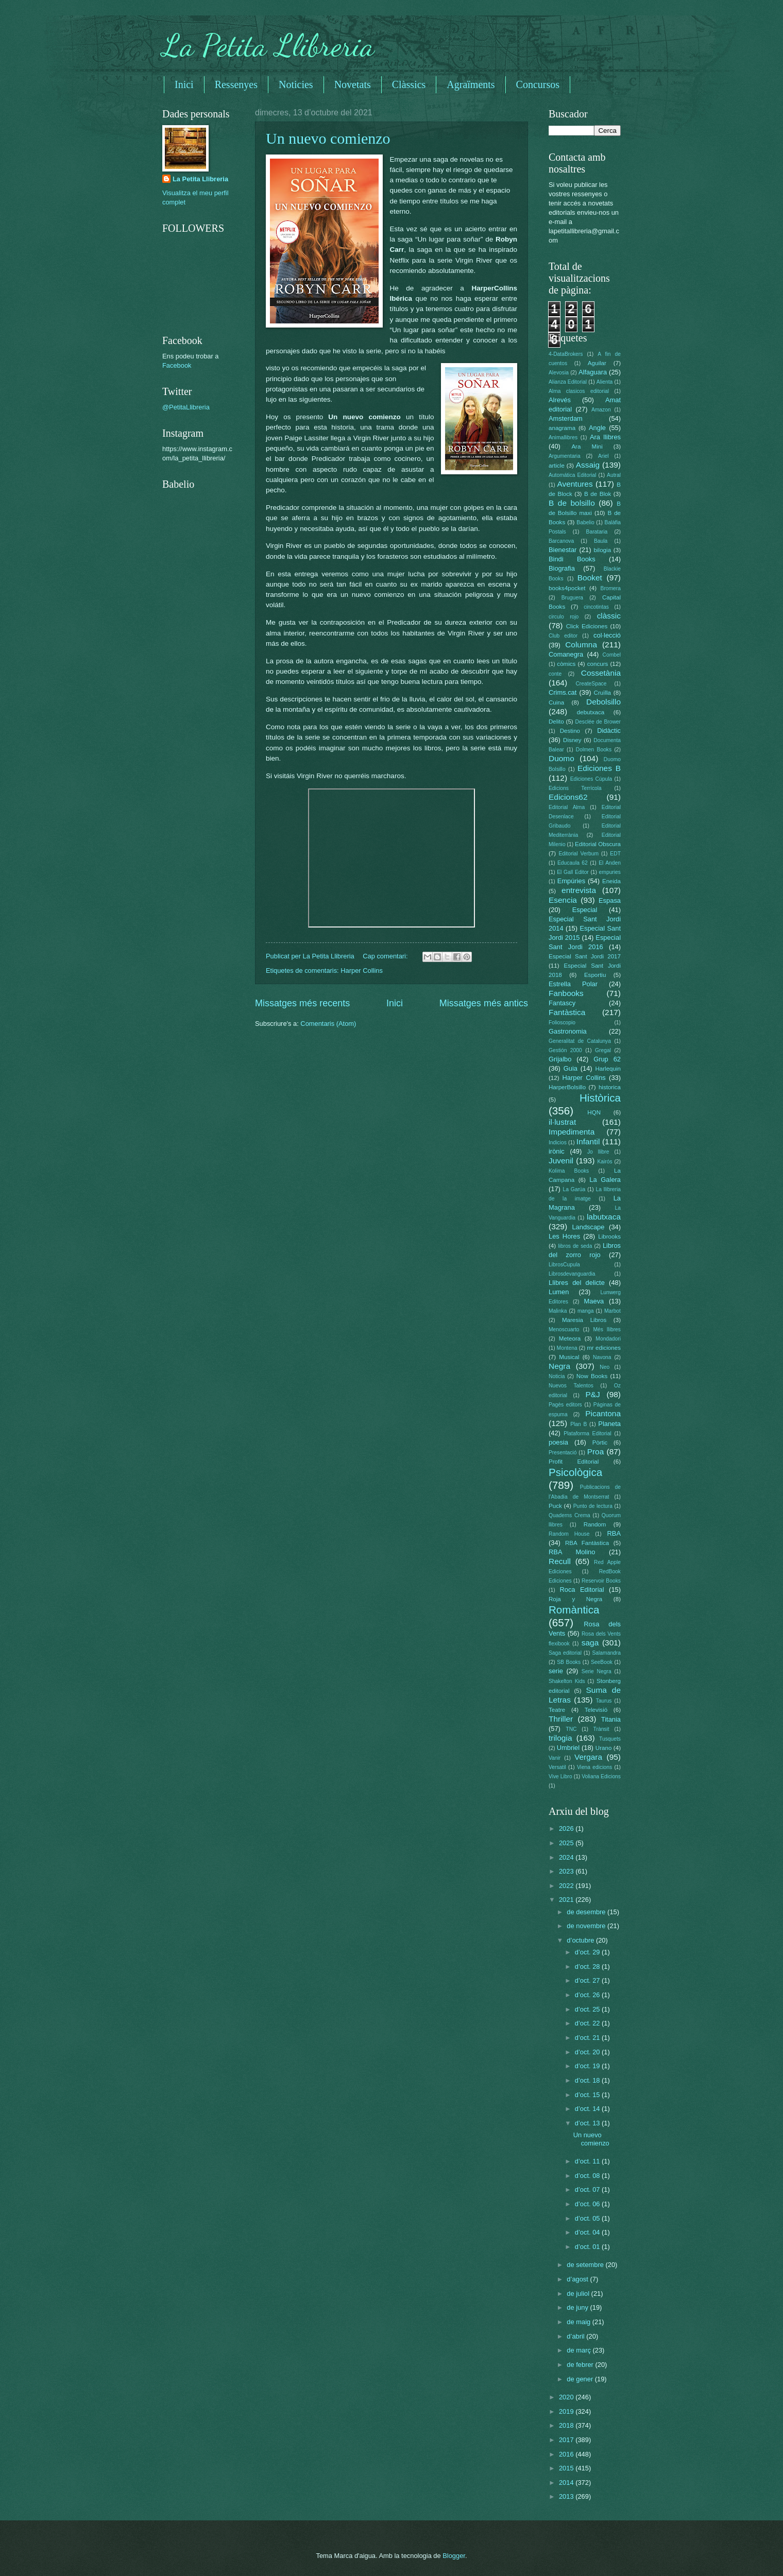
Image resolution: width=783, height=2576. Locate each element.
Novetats (352, 84)
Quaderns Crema (569, 1515)
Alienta (604, 382)
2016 (567, 2454)
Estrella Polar (573, 984)
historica (610, 1087)
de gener (580, 2379)
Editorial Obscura (598, 844)
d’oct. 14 (588, 2109)
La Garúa (574, 1189)
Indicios (558, 1142)
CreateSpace (590, 683)
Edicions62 (568, 797)
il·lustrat (562, 1122)
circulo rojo (563, 617)
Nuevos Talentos (571, 1385)
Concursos (537, 84)
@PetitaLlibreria (186, 407)
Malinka (558, 1311)
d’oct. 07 (588, 2189)
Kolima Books (569, 1171)
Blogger (453, 2556)
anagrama (562, 428)
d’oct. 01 (588, 2247)
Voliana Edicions (601, 1776)
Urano (603, 1748)
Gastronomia (568, 1031)
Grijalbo (560, 1059)
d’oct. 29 (588, 1952)
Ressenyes (236, 84)
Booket (589, 577)
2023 (567, 1871)
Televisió (596, 1710)
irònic (557, 1151)
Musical (569, 1357)
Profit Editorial (574, 1461)
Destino (570, 731)
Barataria (597, 532)
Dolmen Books (593, 749)
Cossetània (601, 672)
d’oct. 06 (588, 2204)
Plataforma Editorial (587, 1433)
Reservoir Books (601, 1581)
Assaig (588, 464)
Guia (570, 1068)
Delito (556, 721)
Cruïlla (602, 693)
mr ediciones (604, 1348)
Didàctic (609, 730)
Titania (611, 1719)
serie (556, 1671)
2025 (567, 1843)
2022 (567, 1886)
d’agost (578, 2279)
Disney (572, 740)
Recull (560, 1561)
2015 (567, 2468)
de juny (578, 2307)
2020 (567, 2397)
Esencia (563, 900)
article (557, 465)
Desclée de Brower (598, 722)
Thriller (561, 1718)
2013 (567, 2496)
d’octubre (581, 1940)
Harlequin (608, 1069)
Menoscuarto (564, 1329)
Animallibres (563, 437)
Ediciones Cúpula (591, 779)
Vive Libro (560, 1776)
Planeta (609, 1424)
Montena (567, 1348)
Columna (581, 644)
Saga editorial (565, 1653)
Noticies (296, 84)
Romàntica (574, 1610)
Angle (597, 428)
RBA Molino (572, 1552)
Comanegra (566, 654)
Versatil (557, 1767)
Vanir (554, 1758)
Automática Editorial (573, 475)
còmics (566, 664)
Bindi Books (572, 559)
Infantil (588, 1141)
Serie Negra (596, 1671)
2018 (567, 2425)
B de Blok (597, 494)
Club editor (563, 636)
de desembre (587, 1912)
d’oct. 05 (588, 2218)
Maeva (594, 1301)
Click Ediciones (586, 626)
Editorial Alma (567, 807)
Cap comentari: (386, 956)
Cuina (556, 702)
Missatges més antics (483, 1003)
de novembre (587, 1926)
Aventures (574, 483)
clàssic (609, 615)
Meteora (570, 1338)
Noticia (557, 1376)
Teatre (557, 1710)
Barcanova (561, 541)
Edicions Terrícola (575, 788)
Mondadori (608, 1339)
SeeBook (601, 1662)
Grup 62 (607, 1059)
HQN (594, 1112)
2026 (567, 1828)
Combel (612, 655)
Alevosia (559, 372)
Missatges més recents (302, 1003)
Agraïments (471, 84)
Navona (602, 1357)
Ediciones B (599, 768)
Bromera (611, 588)
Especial (585, 910)
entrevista (578, 890)
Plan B (578, 1424)
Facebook (177, 365)
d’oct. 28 (588, 1966)
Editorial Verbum (578, 853)
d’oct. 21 (588, 2037)
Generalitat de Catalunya (580, 1041)
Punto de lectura (592, 1506)
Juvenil (561, 1160)
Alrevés (560, 400)
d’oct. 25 (588, 2009)
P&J (592, 1394)
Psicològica (575, 1472)
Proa (595, 1451)
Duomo (561, 758)
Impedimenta (571, 1131)
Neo (604, 1367)
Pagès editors (565, 1404)
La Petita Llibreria (268, 45)
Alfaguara (592, 372)
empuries (610, 872)
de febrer (581, 2364)
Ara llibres (605, 437)
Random (595, 1524)
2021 (567, 1899)
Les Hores (564, 1236)
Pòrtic (600, 1442)
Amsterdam (566, 418)
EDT (615, 853)
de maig (579, 2322)
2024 (567, 1857)
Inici (184, 84)
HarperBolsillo (567, 1087)
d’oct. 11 (588, 2161)
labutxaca (604, 1216)
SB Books (569, 1662)
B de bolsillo (572, 503)
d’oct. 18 (588, 2080)
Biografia (562, 568)
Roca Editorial (581, 1589)
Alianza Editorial (568, 382)
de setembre (586, 2265)
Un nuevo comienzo (328, 138)
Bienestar (562, 550)
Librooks (609, 1236)
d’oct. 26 (588, 1995)
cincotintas (596, 607)
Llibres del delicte (577, 1282)
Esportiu (595, 975)
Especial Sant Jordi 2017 (585, 956)
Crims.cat (562, 692)
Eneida (611, 881)
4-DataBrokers (566, 354)
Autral (614, 475)
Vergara (588, 1757)
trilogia (560, 1737)
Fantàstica (567, 1012)
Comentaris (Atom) (328, 1023)
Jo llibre (598, 1152)
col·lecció (607, 635)
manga (585, 1311)
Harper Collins (362, 970)
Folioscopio (562, 1022)
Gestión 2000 (565, 1050)
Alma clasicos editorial (579, 391)
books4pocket (567, 588)
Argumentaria (565, 456)
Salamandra (606, 1653)
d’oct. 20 (588, 2052)
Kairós (604, 1161)
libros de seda (575, 1246)
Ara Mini (586, 446)
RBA (614, 1533)
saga (590, 1642)
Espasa (610, 900)
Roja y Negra (575, 1599)
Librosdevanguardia (572, 1274)
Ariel (603, 456)
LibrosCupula (564, 1264)
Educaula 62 (572, 863)
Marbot (612, 1311)
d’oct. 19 (588, 2066)
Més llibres (607, 1329)
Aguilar (597, 363)
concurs (597, 664)
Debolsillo (603, 701)
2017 (567, 2440)
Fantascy (562, 1003)
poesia (558, 1442)
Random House (569, 1534)
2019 (567, 2411)
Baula (600, 541)
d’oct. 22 (588, 2023)
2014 (567, 2482)
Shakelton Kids (567, 1681)
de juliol (579, 2293)
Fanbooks (566, 993)
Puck (555, 1506)
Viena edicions (594, 1767)
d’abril (576, 2336)
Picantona (603, 1413)
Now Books (592, 1376)
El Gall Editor (573, 872)
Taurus (604, 1701)
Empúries (571, 881)
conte (555, 674)
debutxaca (590, 712)
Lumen (559, 1292)
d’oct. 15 (588, 2095)
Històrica (600, 1098)
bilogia (602, 550)
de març (579, 2350)
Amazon (601, 410)
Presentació (562, 1452)
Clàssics (409, 84)
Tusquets (610, 1739)
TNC (571, 1729)
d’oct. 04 (588, 2232)
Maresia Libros (584, 1320)
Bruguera (572, 597)
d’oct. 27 (588, 1980)
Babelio (585, 522)
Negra (559, 1366)
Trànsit (601, 1729)
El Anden (610, 863)
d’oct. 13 (588, 2123)
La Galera (605, 1179)
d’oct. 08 (588, 2175)
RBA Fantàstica (587, 1543)
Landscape (588, 1227)
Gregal (603, 1050)
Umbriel (568, 1747)
